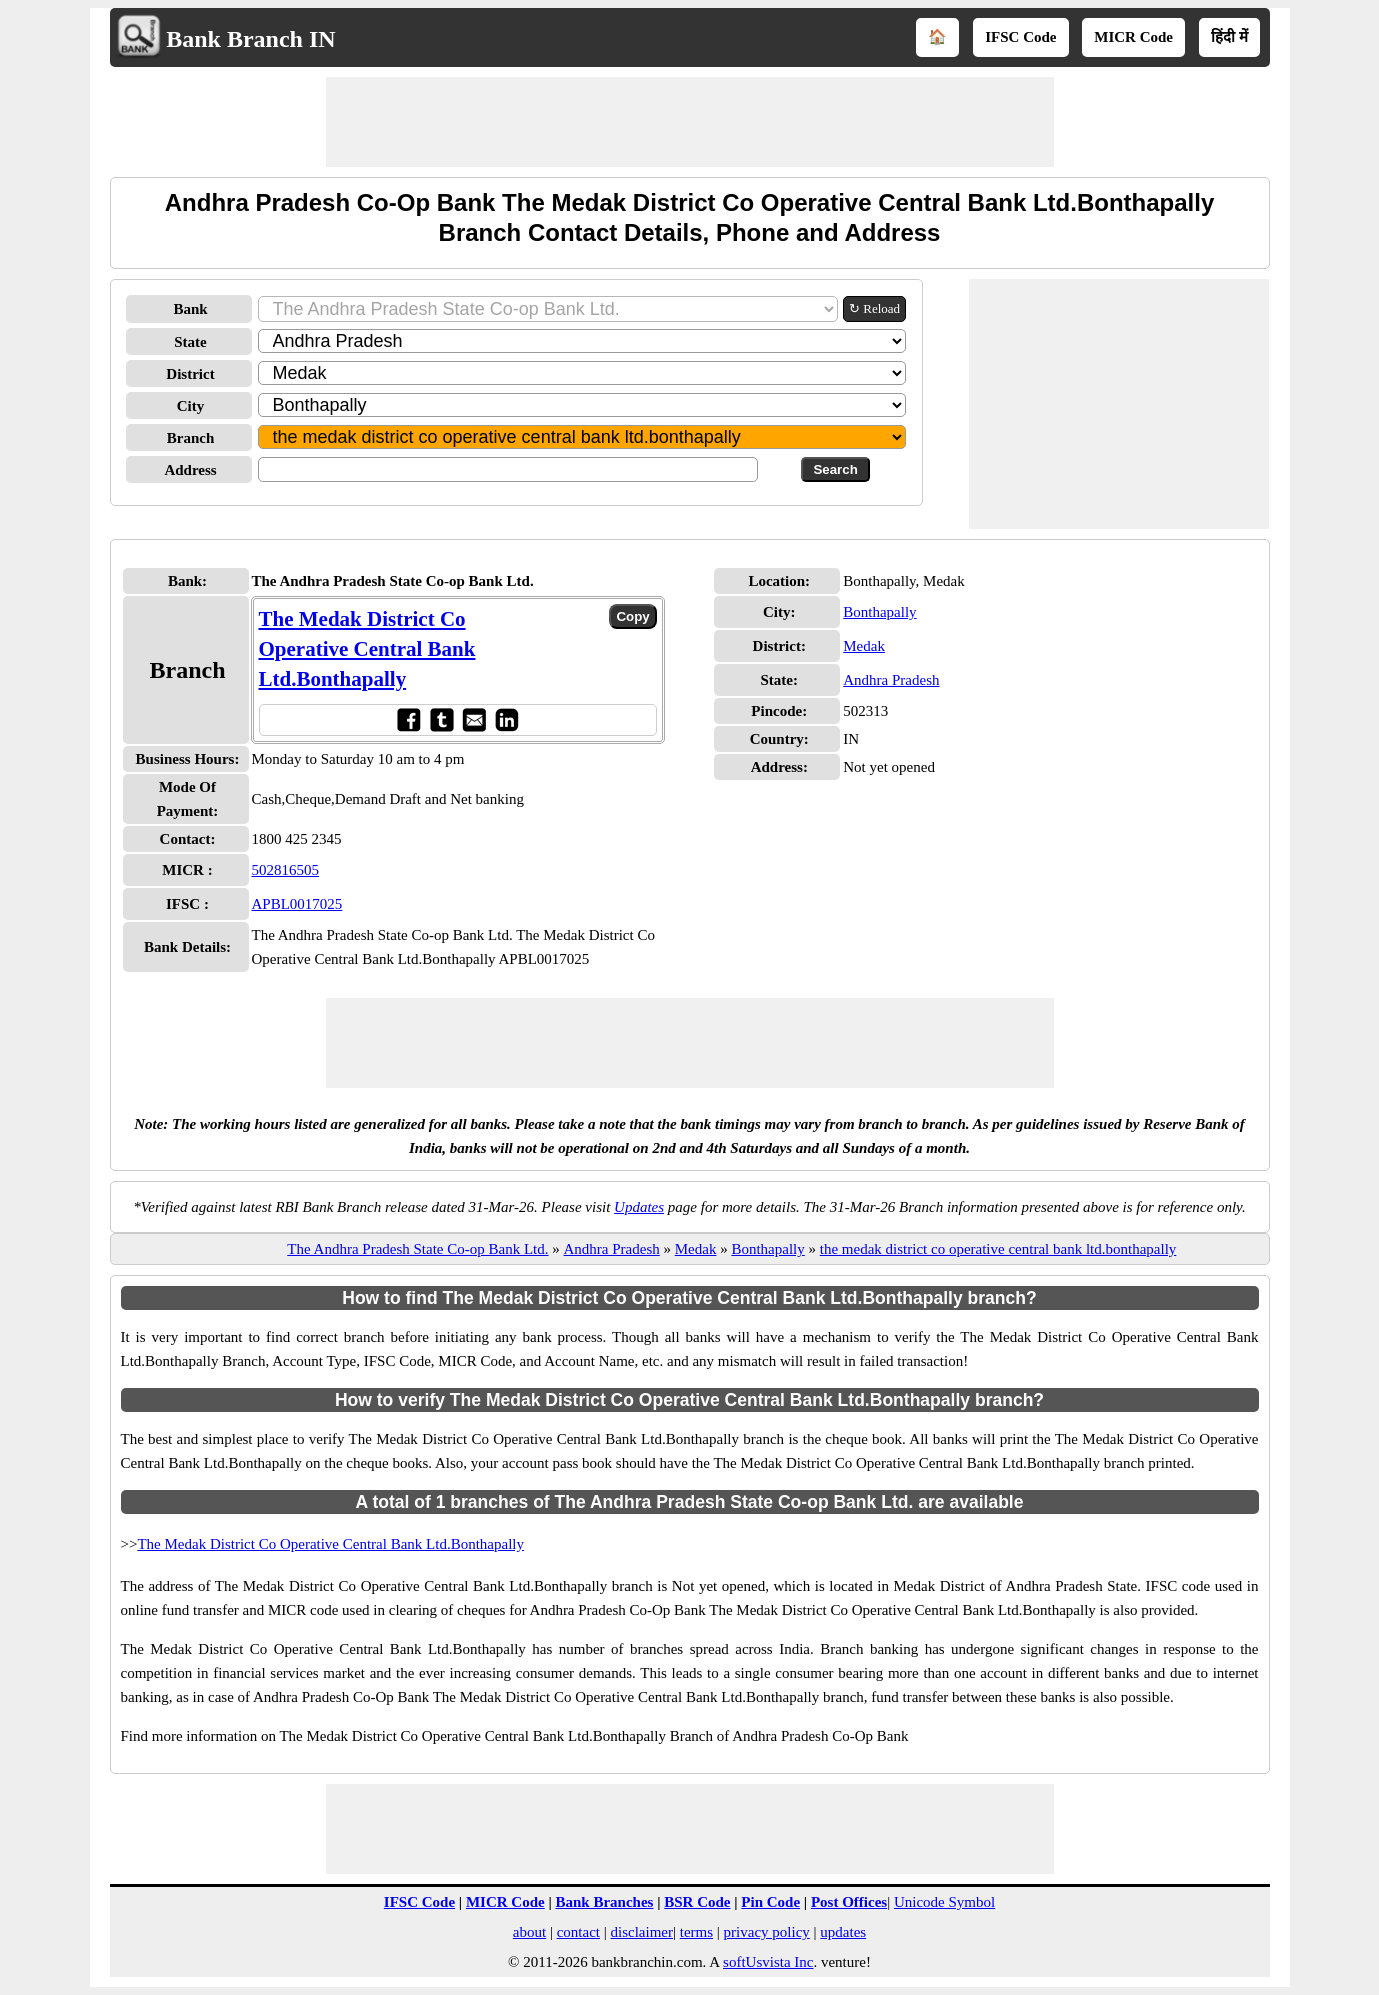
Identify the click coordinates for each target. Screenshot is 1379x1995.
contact (578, 1932)
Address (190, 470)
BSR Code (697, 1902)
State (190, 342)
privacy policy (767, 1932)
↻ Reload (874, 308)
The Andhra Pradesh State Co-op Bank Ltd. (417, 1249)
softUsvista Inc (768, 1962)
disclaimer (642, 1932)
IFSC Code (1020, 37)
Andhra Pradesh (891, 680)
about (529, 1932)
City (191, 406)
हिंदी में (1229, 37)
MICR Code (1133, 37)
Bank (190, 309)
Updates (639, 1207)
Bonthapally (879, 612)
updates (843, 1932)
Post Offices (849, 1902)
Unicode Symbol (944, 1902)
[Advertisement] (690, 122)
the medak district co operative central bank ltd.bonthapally (998, 1249)
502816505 (286, 870)
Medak (864, 646)
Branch (191, 438)
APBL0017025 (297, 904)
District (190, 374)
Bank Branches (604, 1902)
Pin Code (770, 1902)
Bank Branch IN (250, 39)
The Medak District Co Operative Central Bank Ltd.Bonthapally (367, 649)
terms (696, 1932)
